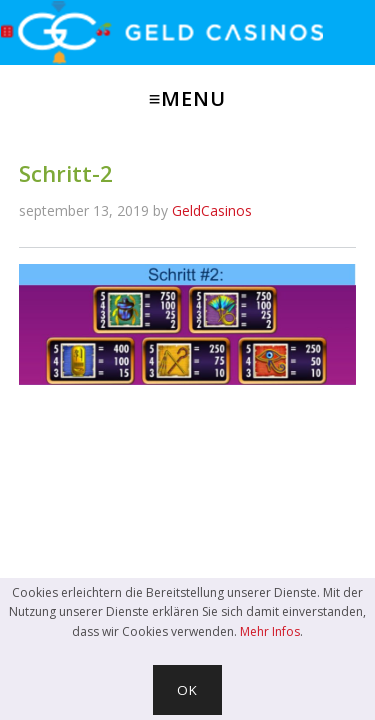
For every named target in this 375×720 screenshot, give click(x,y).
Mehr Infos (270, 631)
